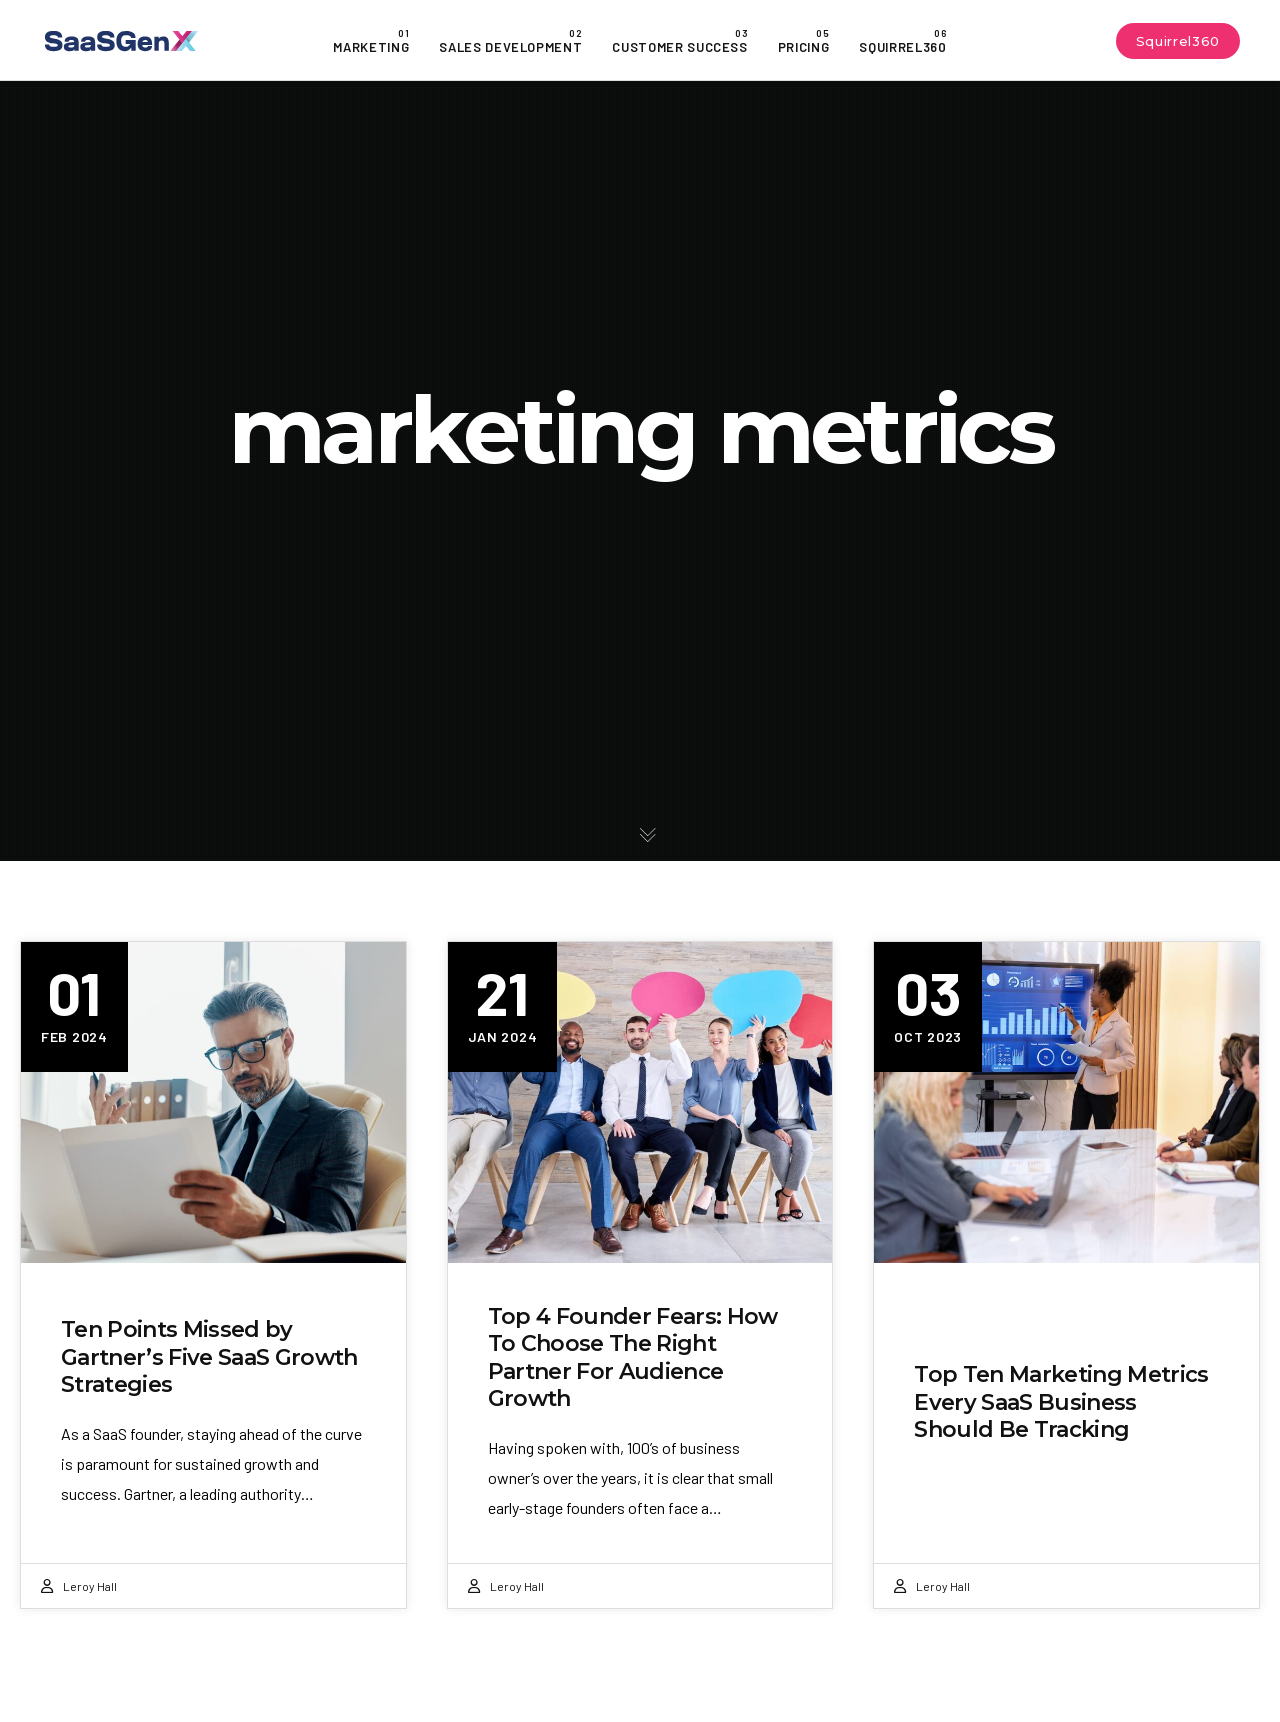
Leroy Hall (90, 1586)
